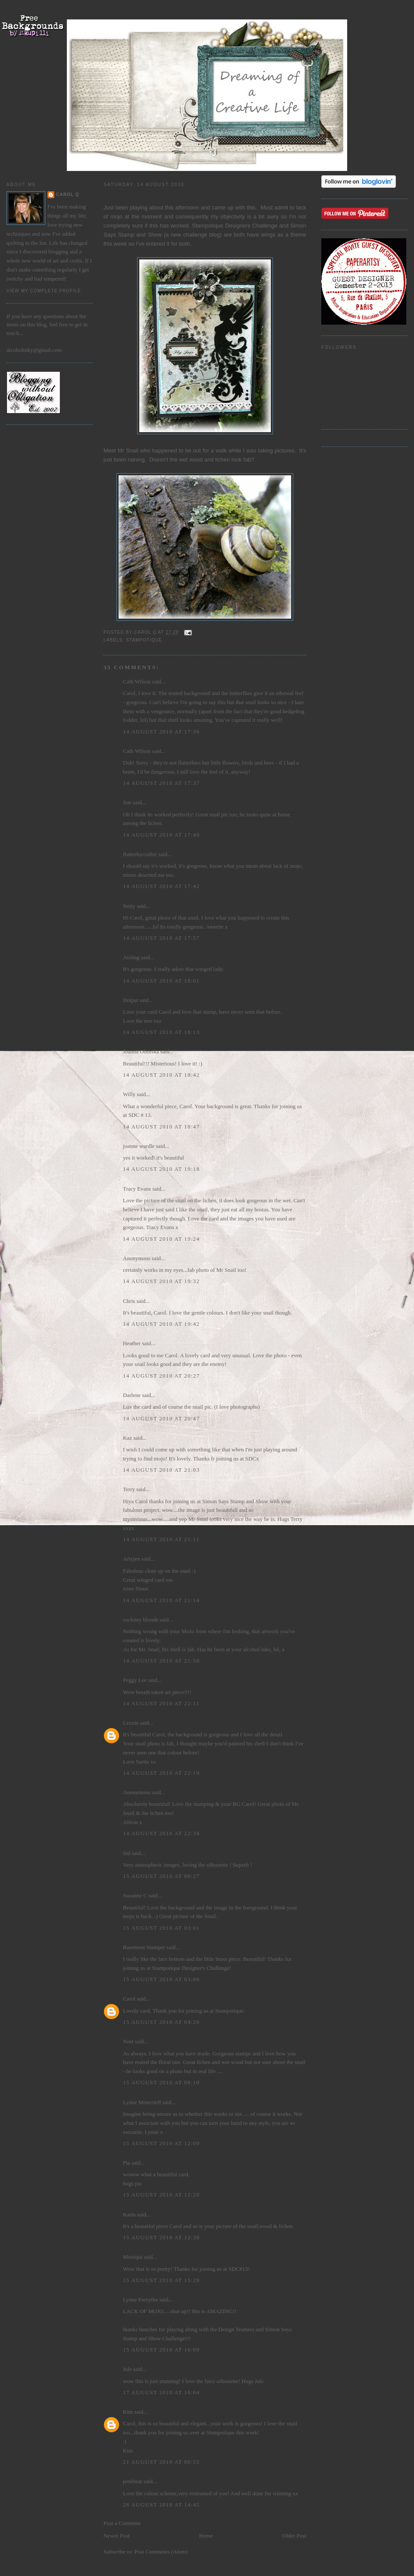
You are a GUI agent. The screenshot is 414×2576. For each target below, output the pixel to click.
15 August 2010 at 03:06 (161, 1979)
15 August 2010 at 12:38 (161, 2237)
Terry (129, 1489)
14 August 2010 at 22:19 (161, 1773)
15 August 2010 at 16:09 (161, 2349)
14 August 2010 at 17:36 (161, 731)
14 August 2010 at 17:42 (161, 886)
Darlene (132, 1395)
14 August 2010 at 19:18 (161, 1169)
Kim (128, 2411)
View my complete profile (43, 290)
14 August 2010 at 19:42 (161, 1324)
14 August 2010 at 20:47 (161, 1418)
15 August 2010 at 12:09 (161, 2143)
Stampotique (144, 640)
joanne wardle (138, 1146)
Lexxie (130, 1722)
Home (206, 2535)
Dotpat (130, 1000)
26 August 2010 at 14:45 (161, 2504)
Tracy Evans (137, 1188)
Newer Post (116, 2535)
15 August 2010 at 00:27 (161, 1876)
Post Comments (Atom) (161, 2551)
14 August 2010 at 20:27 (161, 1375)
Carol (129, 1998)
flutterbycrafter (140, 854)
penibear (132, 2481)
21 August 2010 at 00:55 (161, 2462)
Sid (126, 1853)
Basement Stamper (144, 1947)
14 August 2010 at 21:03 (161, 1470)
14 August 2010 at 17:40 (161, 834)
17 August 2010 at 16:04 (161, 2392)
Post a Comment (122, 2523)
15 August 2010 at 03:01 (161, 1928)
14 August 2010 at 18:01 (161, 980)
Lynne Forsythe (140, 2299)
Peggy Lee (135, 1680)
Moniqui (132, 2257)
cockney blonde (140, 1619)
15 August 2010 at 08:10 (161, 2082)
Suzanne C (135, 1895)
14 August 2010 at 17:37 (161, 783)
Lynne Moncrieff (142, 2102)
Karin (129, 2214)
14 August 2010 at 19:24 (161, 1239)
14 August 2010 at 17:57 (161, 938)
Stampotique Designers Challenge (234, 225)
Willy (129, 1094)
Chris (129, 1301)
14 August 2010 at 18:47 (161, 1126)
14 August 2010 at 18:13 (161, 1032)
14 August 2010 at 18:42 (161, 1074)
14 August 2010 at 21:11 (161, 1539)
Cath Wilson (137, 681)
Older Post (294, 2535)
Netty (129, 906)
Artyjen (131, 1558)
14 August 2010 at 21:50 (161, 1660)
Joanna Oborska (141, 1051)
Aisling (131, 957)
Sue (127, 802)
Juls (127, 2369)
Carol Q (67, 194)
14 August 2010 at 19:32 (161, 1281)
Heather (132, 1343)
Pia (126, 2162)
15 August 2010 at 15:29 (161, 2280)
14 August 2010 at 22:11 (161, 1703)
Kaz (127, 1438)
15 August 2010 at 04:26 (161, 2022)
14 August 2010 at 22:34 (161, 1833)
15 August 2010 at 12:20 (161, 2194)
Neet (128, 2041)
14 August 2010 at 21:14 (161, 1600)
